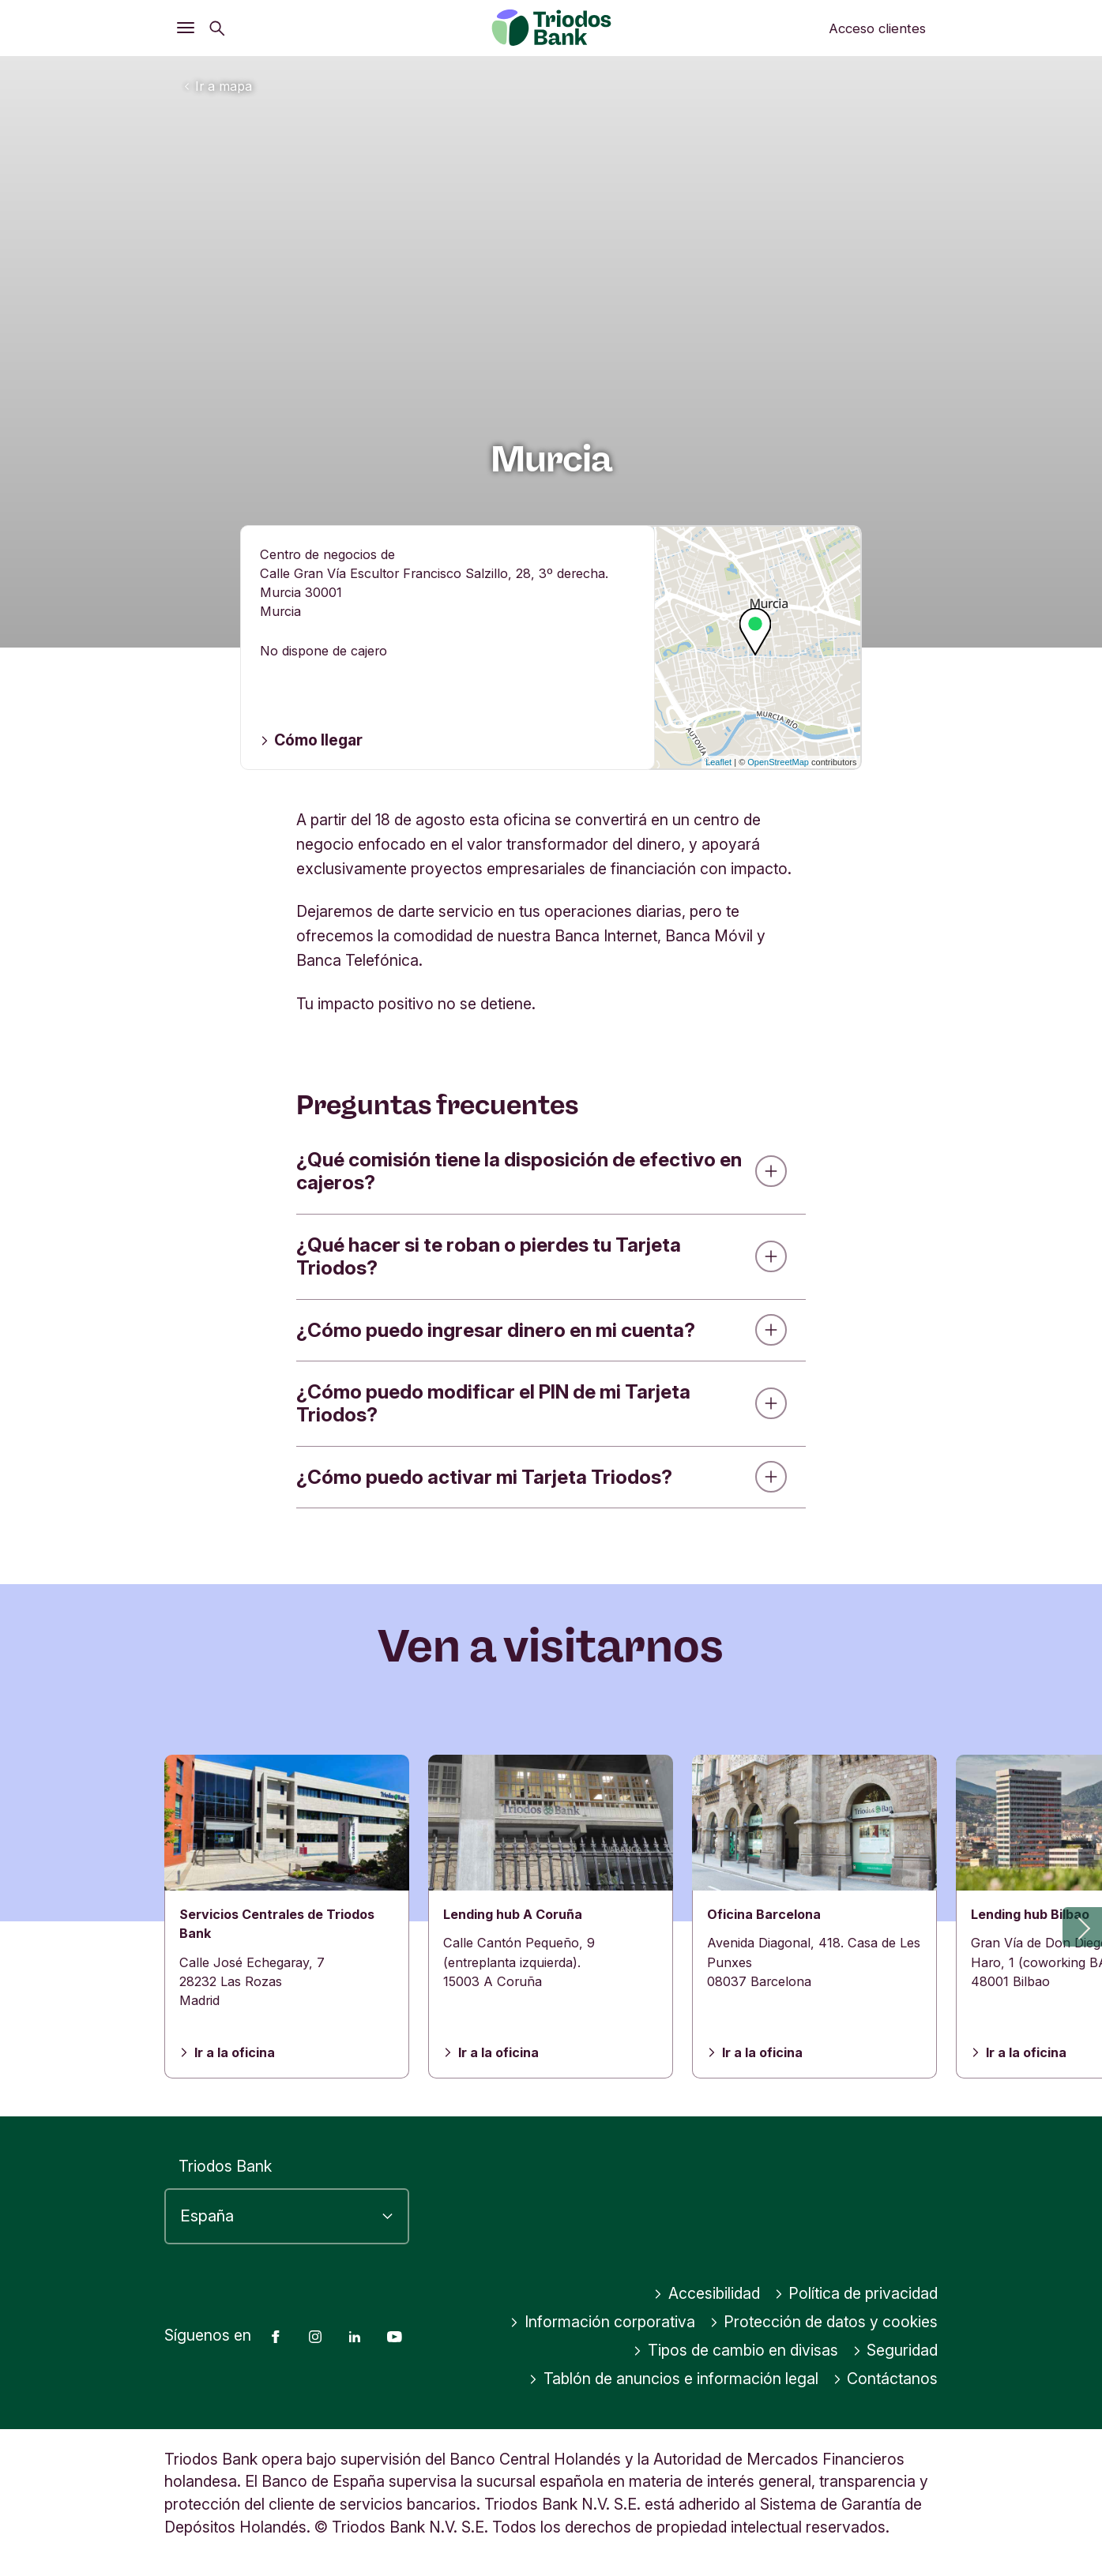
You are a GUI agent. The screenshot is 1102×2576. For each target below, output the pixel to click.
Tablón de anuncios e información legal (673, 2378)
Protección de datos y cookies (823, 2321)
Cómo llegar (311, 739)
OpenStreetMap (778, 762)
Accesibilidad (706, 2293)
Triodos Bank (225, 2166)
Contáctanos (885, 2378)
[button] (1082, 1927)
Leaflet (718, 762)
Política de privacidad (856, 2293)
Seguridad (895, 2350)
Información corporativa (602, 2321)
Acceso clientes (877, 28)
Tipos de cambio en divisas (735, 2350)
